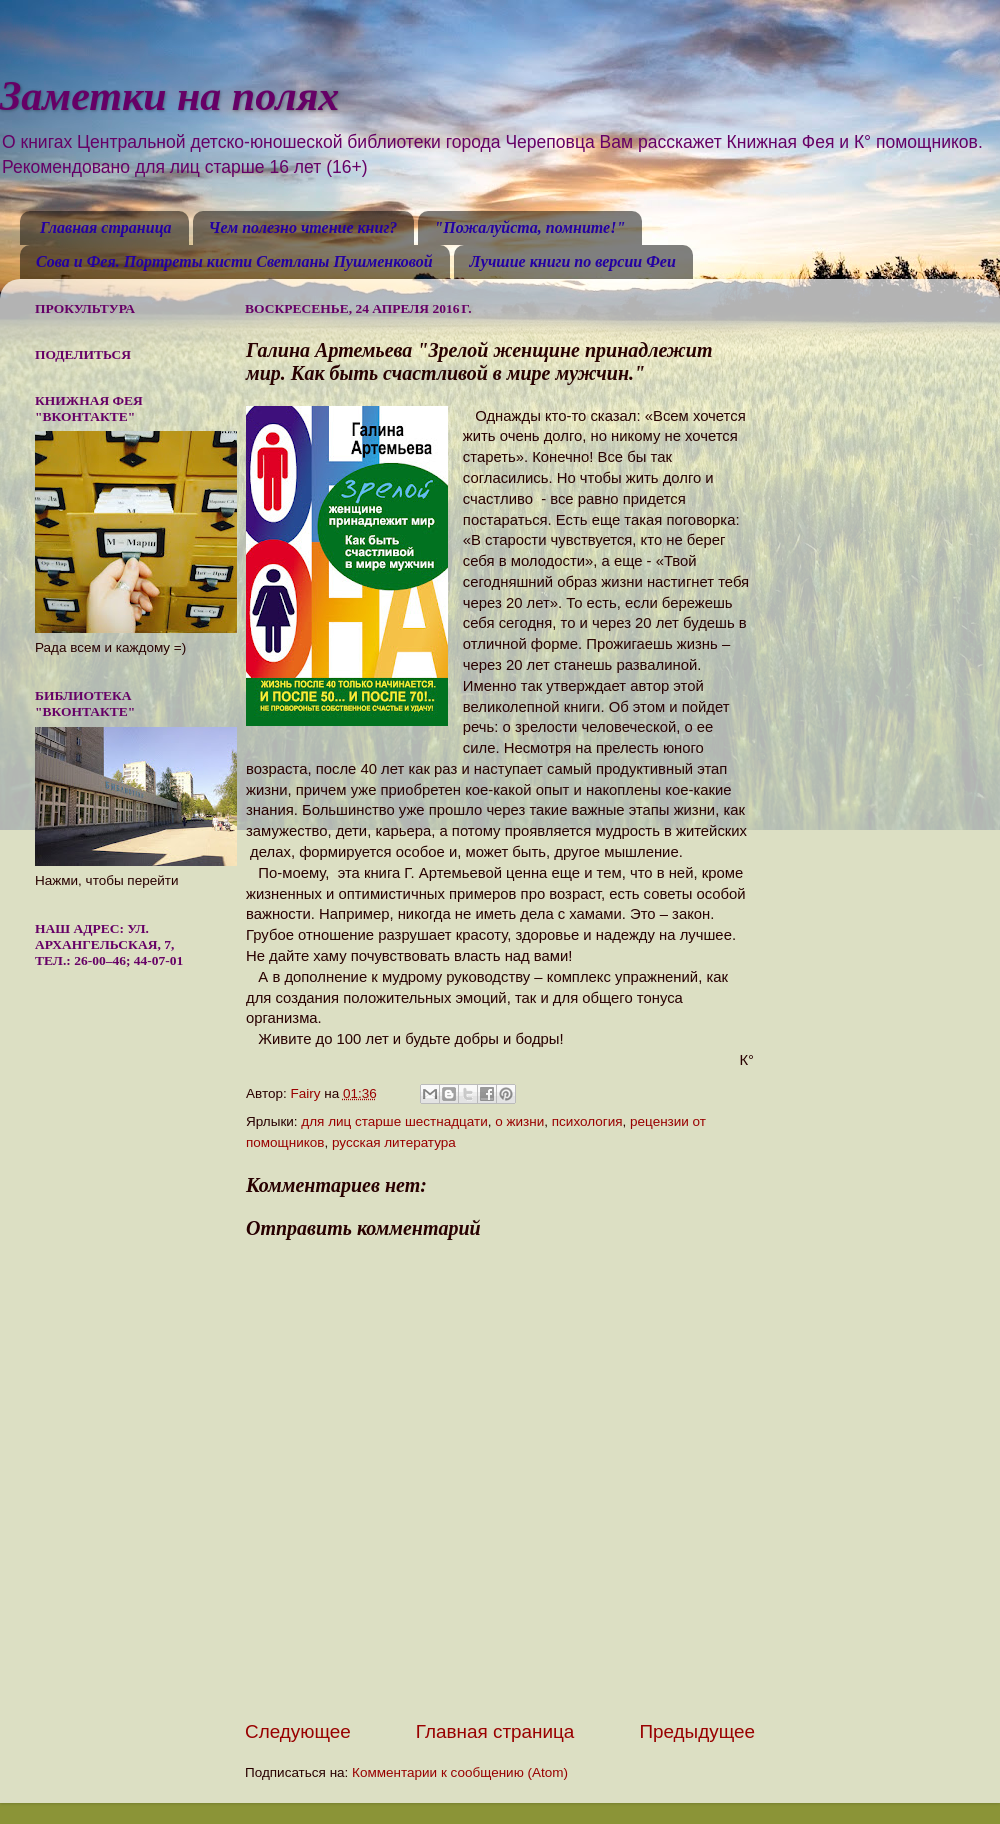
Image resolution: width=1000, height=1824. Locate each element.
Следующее (298, 1731)
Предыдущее (697, 1731)
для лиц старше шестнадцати (394, 1121)
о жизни (519, 1121)
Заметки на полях (169, 96)
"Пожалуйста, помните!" (529, 227)
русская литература (394, 1142)
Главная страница (106, 227)
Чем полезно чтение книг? (303, 227)
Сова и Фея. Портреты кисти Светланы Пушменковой (234, 261)
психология (587, 1121)
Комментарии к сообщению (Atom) (460, 1772)
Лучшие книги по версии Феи (573, 261)
